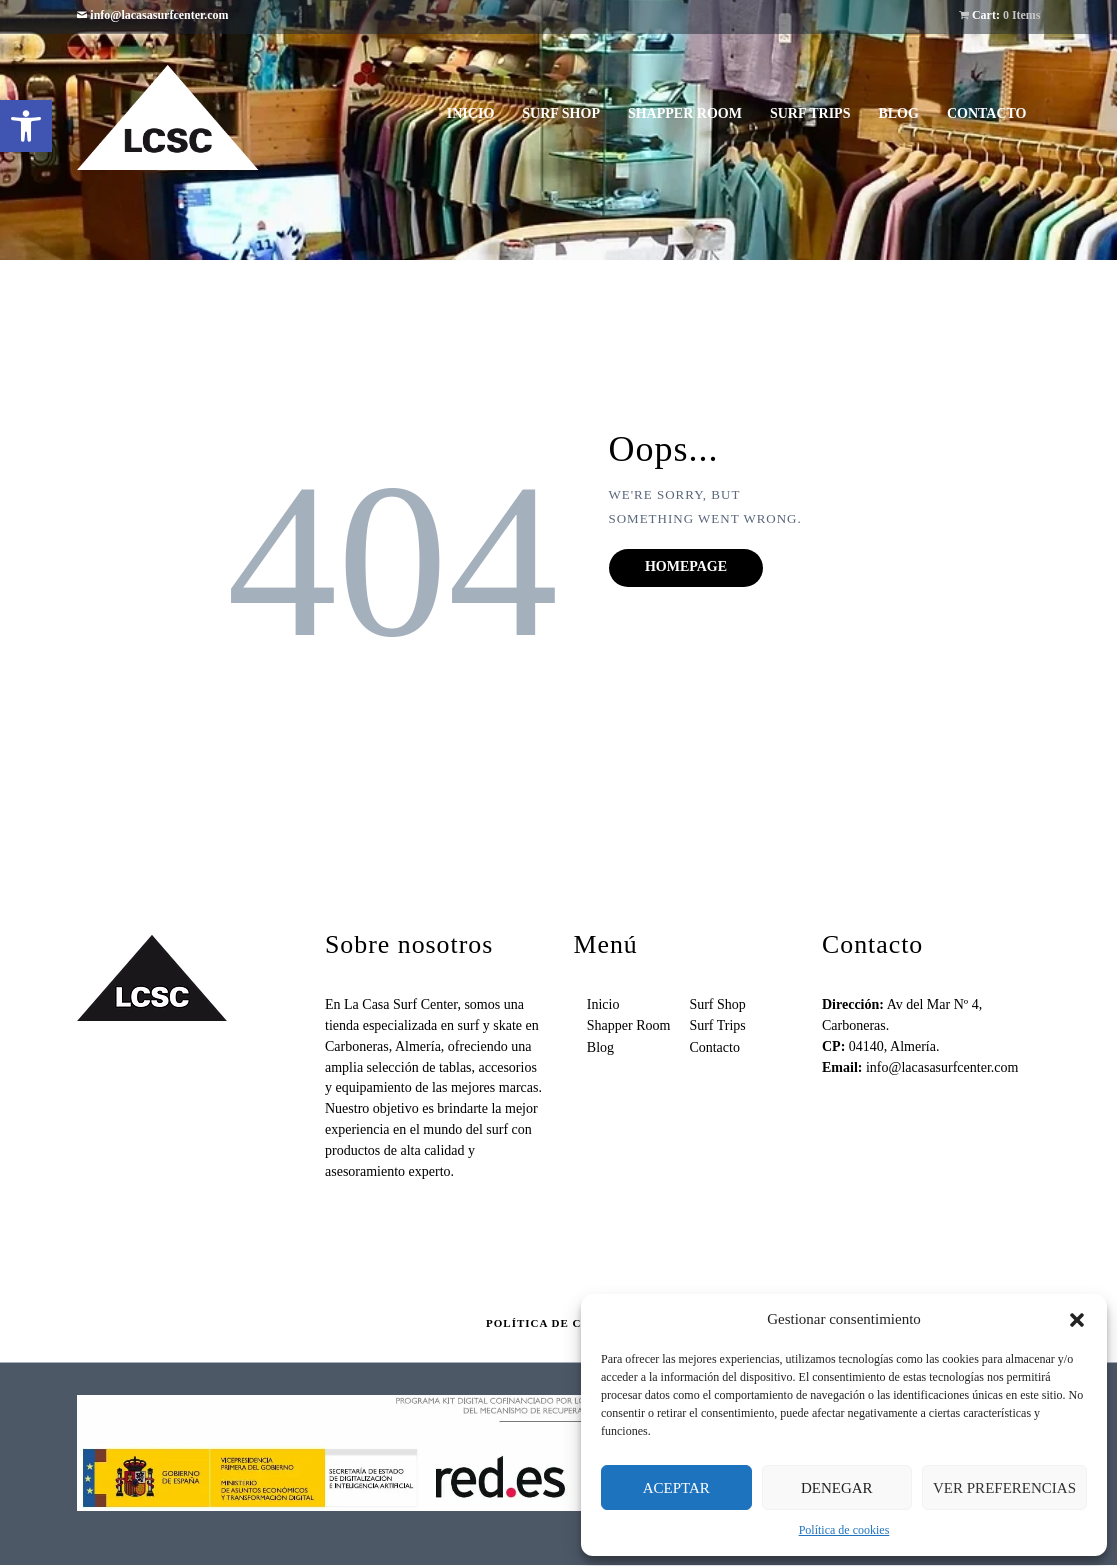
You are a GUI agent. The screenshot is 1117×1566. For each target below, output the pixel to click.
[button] (26, 126)
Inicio (603, 1004)
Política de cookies (844, 1530)
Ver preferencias (1004, 1488)
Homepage (686, 566)
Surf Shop (717, 1004)
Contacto (714, 1047)
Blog (600, 1047)
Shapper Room (629, 1025)
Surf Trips (717, 1025)
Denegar (837, 1488)
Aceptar (676, 1488)
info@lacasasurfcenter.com (159, 15)
